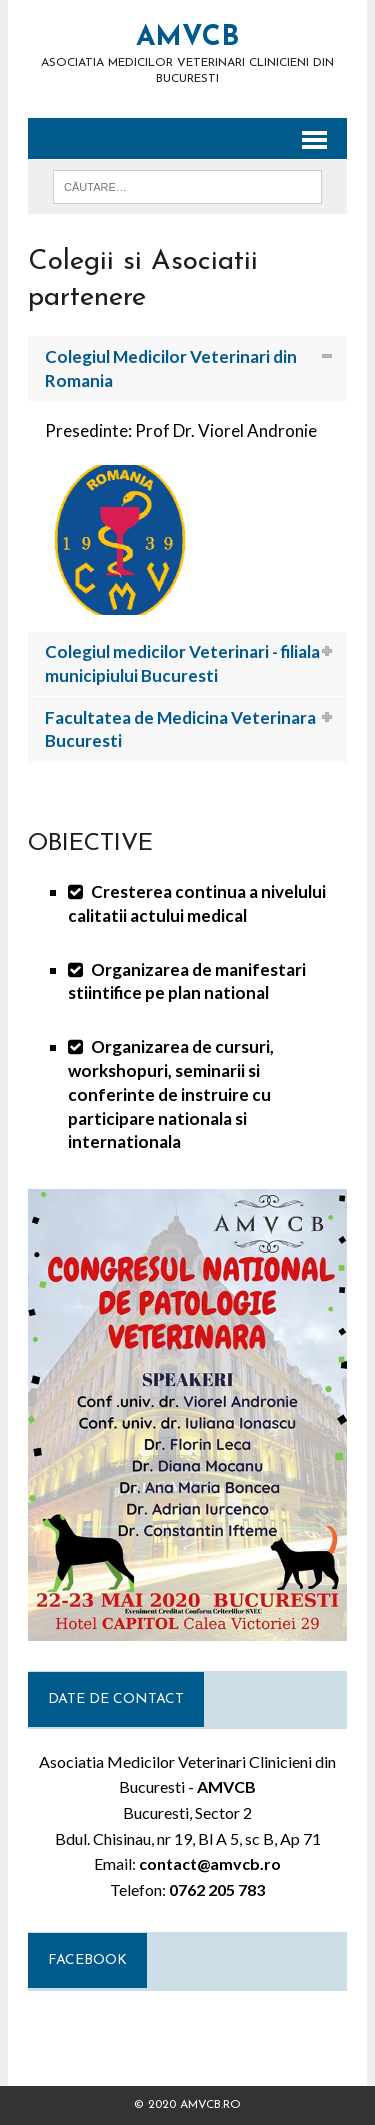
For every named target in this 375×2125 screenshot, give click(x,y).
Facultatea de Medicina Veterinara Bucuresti (180, 729)
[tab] (187, 368)
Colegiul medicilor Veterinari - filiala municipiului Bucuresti (182, 663)
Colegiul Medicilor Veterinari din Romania (171, 368)
